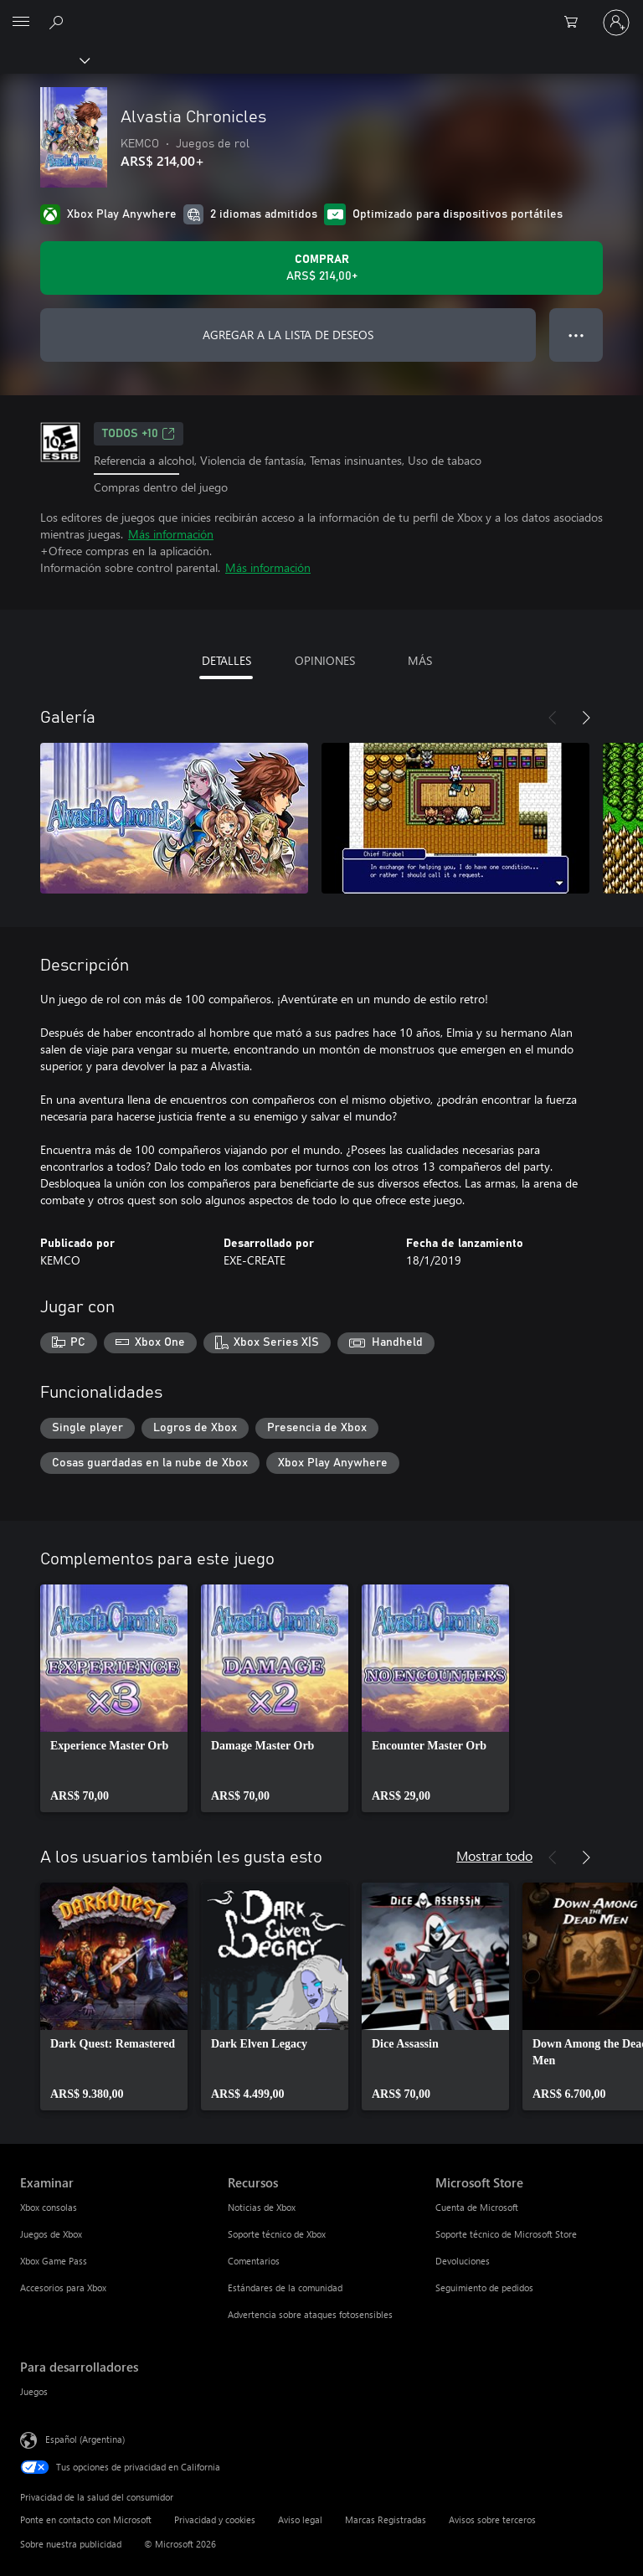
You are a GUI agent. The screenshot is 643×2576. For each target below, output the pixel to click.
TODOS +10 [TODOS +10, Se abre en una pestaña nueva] (138, 433)
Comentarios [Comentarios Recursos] (254, 2260)
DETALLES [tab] (226, 660)
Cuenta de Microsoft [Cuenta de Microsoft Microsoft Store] (476, 2207)
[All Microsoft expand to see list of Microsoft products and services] (21, 23)
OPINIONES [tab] (325, 660)
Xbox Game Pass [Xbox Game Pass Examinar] (53, 2260)
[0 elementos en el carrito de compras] (576, 23)
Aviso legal (300, 2519)
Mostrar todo (494, 1855)
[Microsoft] (320, 13)
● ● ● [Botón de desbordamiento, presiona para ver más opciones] (576, 334)
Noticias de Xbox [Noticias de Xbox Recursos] (262, 2207)
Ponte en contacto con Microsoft (86, 2519)
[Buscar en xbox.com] (58, 21)
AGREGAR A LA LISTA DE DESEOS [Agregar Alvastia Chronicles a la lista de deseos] (288, 335)
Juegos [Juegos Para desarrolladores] (34, 2391)
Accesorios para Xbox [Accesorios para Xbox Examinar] (63, 2287)
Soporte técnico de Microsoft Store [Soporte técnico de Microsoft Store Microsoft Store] (506, 2233)
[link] (114, 1698)
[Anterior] (552, 717)
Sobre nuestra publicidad (70, 2543)
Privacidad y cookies (214, 2519)
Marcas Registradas (385, 2519)
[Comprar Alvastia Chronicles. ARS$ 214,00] (321, 268)
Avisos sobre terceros (492, 2519)
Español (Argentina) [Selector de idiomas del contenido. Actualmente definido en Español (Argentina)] (85, 2439)
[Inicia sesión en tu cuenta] (616, 23)
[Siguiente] (586, 717)
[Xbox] (44, 59)
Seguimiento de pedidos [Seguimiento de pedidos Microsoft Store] (484, 2287)
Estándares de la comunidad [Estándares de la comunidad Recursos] (285, 2287)
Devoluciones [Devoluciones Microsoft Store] (462, 2260)
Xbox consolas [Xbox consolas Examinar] (48, 2207)
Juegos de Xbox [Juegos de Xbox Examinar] (51, 2233)
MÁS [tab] (420, 660)
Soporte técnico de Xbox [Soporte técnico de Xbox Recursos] (277, 2233)
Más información (170, 534)
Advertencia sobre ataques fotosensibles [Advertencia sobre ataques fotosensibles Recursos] (310, 2314)
